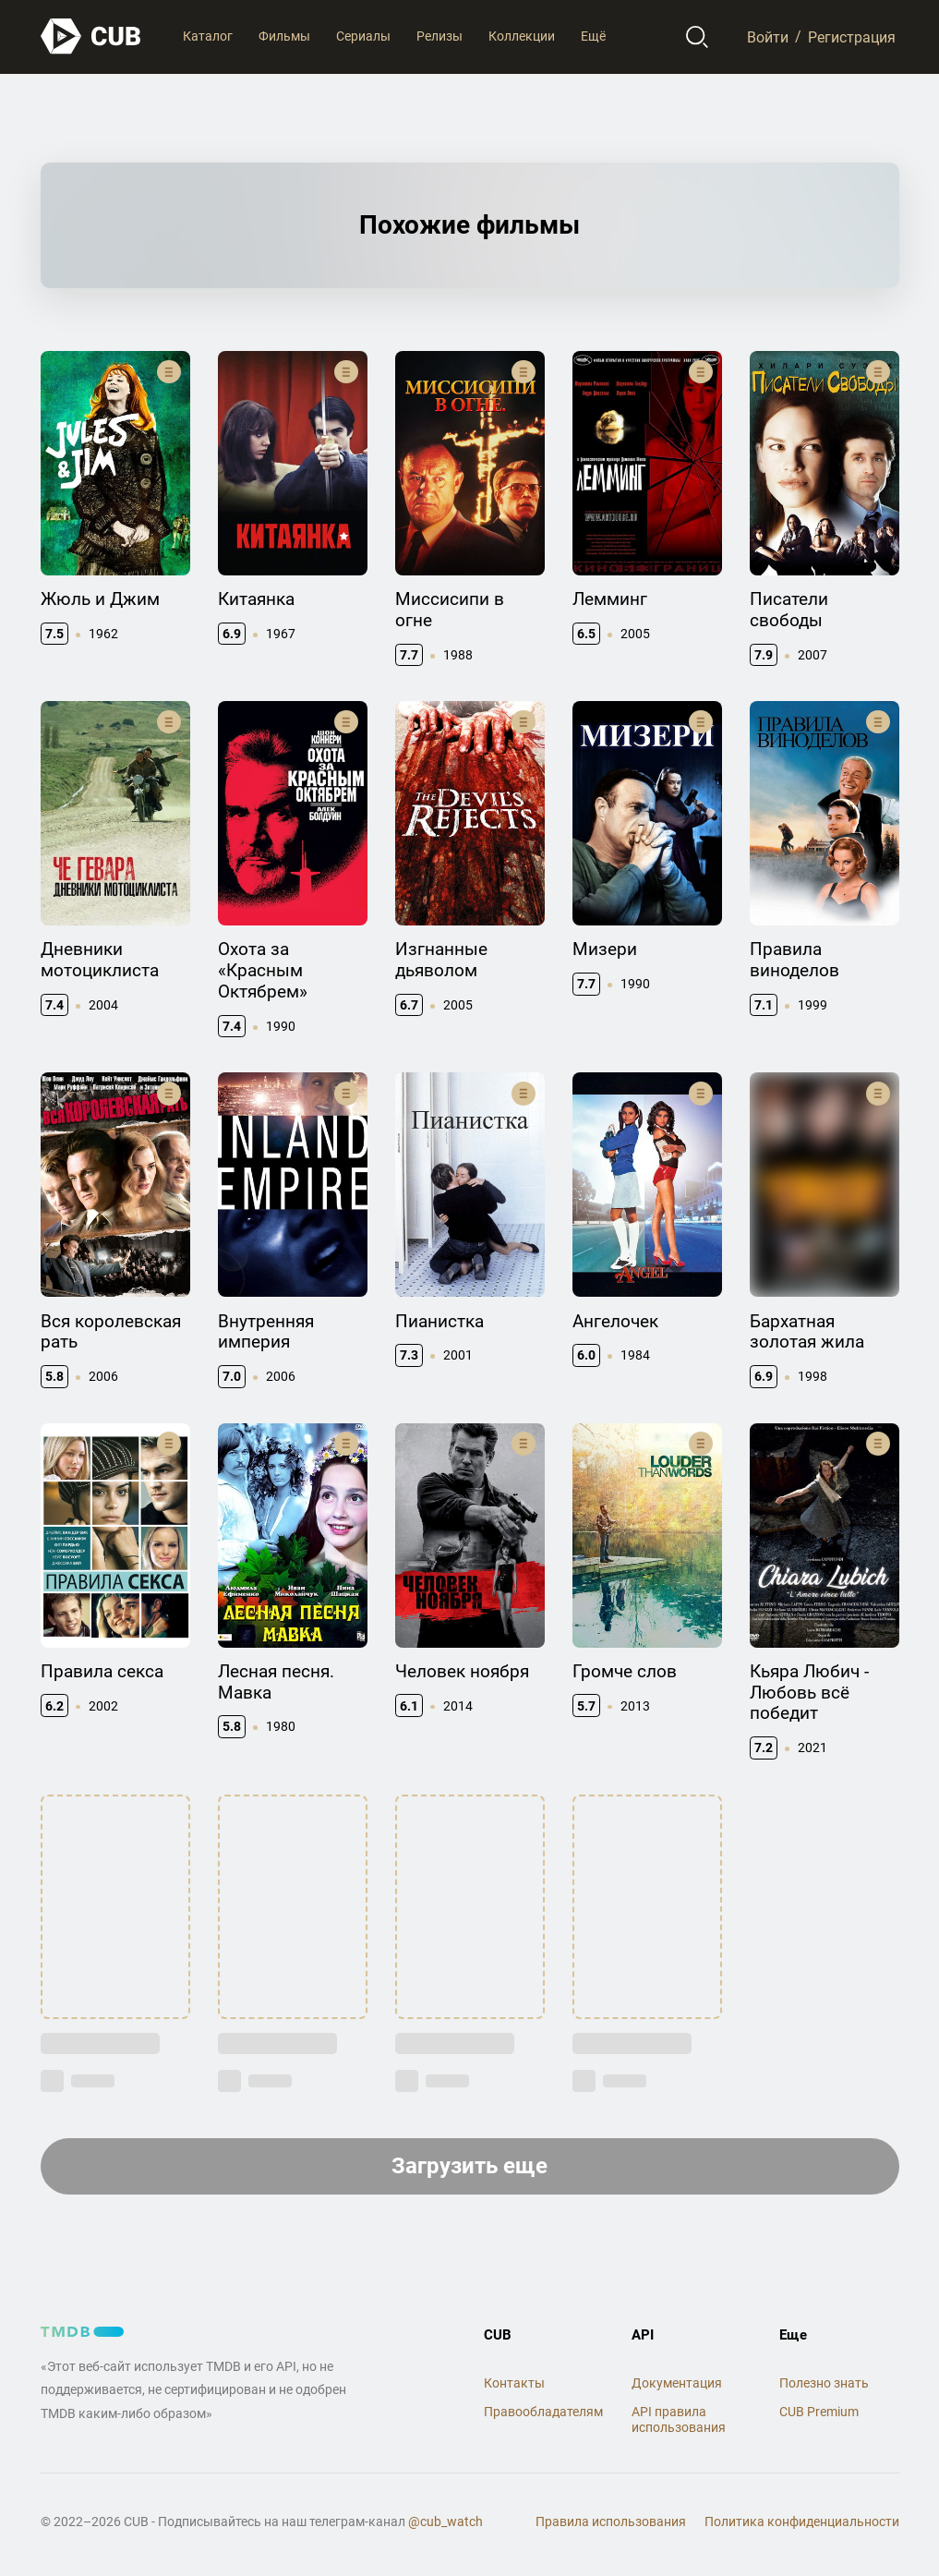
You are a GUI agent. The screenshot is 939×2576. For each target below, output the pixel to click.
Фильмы (284, 36)
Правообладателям (543, 2411)
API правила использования (679, 2419)
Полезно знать (824, 2383)
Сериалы (363, 36)
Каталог (208, 36)
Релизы (439, 36)
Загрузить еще (469, 2166)
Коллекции (521, 36)
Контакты (514, 2383)
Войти (768, 36)
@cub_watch (445, 2521)
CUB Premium (819, 2411)
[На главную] (91, 36)
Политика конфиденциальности (801, 2521)
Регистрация (852, 36)
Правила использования (611, 2521)
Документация (677, 2383)
